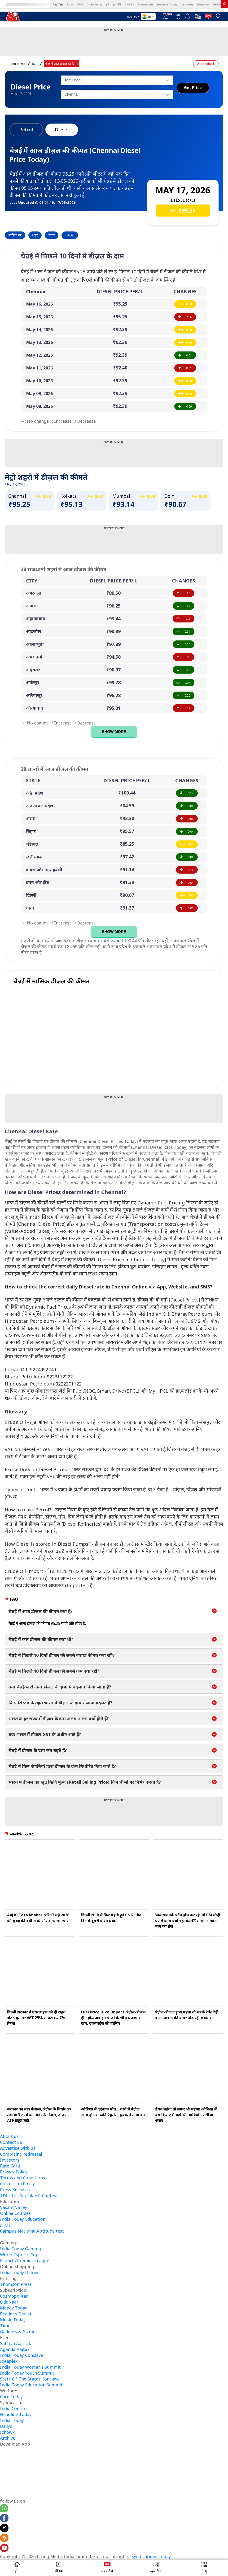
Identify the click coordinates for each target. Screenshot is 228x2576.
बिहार (31, 831)
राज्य (51, 235)
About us (9, 2136)
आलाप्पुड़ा (35, 644)
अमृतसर (33, 669)
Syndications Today (151, 2556)
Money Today (13, 2308)
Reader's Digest (16, 2314)
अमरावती (34, 657)
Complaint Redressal (21, 2154)
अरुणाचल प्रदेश (39, 805)
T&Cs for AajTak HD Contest (29, 2195)
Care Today (11, 2396)
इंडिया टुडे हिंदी (113, 4)
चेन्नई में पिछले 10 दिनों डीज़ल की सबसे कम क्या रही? (54, 1671)
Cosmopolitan (14, 2296)
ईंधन (34, 64)
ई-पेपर (69, 4)
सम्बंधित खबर (21, 1834)
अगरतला (33, 593)
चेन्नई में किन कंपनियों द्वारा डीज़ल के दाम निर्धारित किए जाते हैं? (62, 1766)
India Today (94, 4)
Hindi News (17, 64)
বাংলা (80, 4)
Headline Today (15, 2414)
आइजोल (33, 631)
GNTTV (129, 4)
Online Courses (15, 2213)
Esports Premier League (24, 2260)
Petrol (26, 129)
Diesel (62, 129)
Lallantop (187, 4)
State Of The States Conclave (30, 2379)
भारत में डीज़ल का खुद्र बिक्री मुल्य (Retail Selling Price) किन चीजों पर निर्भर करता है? (85, 1782)
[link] (224, 4)
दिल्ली (31, 895)
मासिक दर (15, 235)
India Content (14, 2408)
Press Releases (15, 2189)
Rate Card (10, 2166)
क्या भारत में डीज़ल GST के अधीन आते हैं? (45, 1734)
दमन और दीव (37, 882)
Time (5, 2325)
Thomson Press (16, 2284)
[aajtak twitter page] (4, 2529)
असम (30, 818)
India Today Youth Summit (27, 2373)
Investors (9, 2160)
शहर (35, 235)
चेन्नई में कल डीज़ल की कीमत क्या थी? (41, 1639)
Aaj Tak (58, 4)
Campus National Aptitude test (32, 2231)
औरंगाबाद (34, 708)
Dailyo (6, 2426)
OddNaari (10, 2302)
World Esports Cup (19, 2254)
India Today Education (22, 2219)
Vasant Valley (13, 2207)
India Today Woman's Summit (30, 2367)
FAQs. (69, 235)
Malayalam (145, 4)
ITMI (5, 2225)
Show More (114, 732)
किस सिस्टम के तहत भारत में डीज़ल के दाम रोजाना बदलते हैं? (60, 1702)
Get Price (193, 87)
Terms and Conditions (22, 2178)
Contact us (11, 2142)
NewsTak (203, 4)
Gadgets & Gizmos (19, 2331)
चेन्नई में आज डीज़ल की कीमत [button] (61, 64)
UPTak (217, 4)
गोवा (30, 908)
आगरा (31, 605)
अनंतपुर (32, 682)
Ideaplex (9, 2361)
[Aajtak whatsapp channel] (4, 2509)
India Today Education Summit (31, 2385)
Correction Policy (17, 2183)
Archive (7, 2438)
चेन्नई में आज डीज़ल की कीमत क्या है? (41, 1611)
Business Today (166, 4)
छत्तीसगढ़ (34, 857)
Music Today (13, 2320)
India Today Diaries (19, 2272)
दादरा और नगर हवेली (44, 869)
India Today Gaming (20, 2249)
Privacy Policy (13, 2172)
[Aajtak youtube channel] (4, 2549)
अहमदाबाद (35, 618)
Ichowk (7, 2432)
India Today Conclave (21, 2355)
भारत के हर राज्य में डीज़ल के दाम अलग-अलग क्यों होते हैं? (59, 1718)
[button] (204, 2568)
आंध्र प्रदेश (34, 793)
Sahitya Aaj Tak (15, 2343)
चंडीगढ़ (32, 844)
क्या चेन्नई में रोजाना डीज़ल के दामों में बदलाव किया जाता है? (60, 1687)
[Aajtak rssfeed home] (4, 2539)
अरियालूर (34, 695)
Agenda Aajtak (15, 2349)
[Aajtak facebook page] (4, 2519)
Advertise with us (17, 2148)
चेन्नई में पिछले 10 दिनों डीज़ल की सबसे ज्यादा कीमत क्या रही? (62, 1655)
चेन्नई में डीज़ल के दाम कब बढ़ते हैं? (38, 1750)
